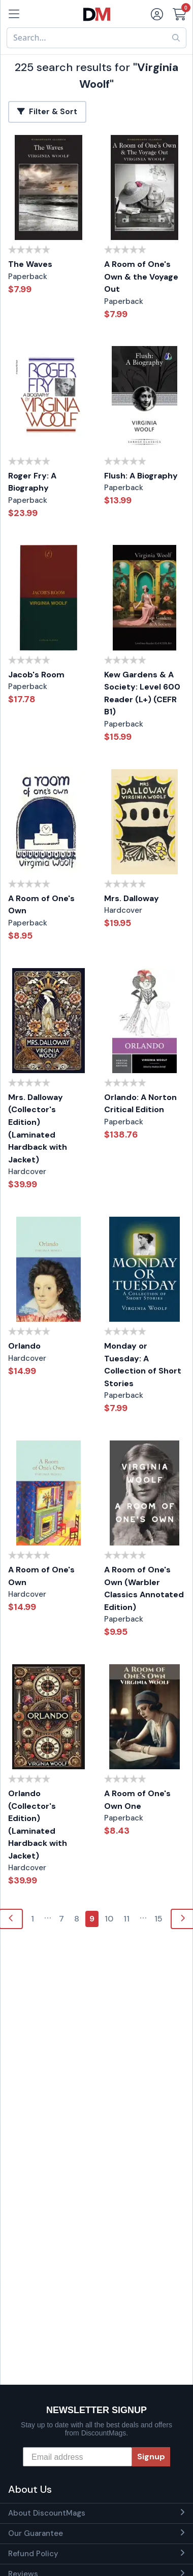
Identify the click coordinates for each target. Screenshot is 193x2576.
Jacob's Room (36, 674)
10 (109, 1918)
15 (158, 1918)
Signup (151, 2456)
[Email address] (77, 2456)
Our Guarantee (35, 2533)
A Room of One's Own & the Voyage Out (141, 276)
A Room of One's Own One (137, 1799)
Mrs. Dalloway (131, 898)
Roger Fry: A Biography (32, 482)
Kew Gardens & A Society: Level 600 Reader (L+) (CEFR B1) (142, 693)
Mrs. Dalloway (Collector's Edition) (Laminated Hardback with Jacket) (37, 1128)
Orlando (24, 1346)
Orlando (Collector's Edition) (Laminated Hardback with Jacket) (37, 1824)
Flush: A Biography (141, 475)
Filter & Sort (47, 112)
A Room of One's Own (41, 904)
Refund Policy (33, 2554)
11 (126, 1918)
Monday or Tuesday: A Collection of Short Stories (142, 1365)
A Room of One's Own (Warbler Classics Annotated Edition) (144, 1588)
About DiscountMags (46, 2513)
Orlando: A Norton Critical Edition (140, 1103)
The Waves (30, 264)
